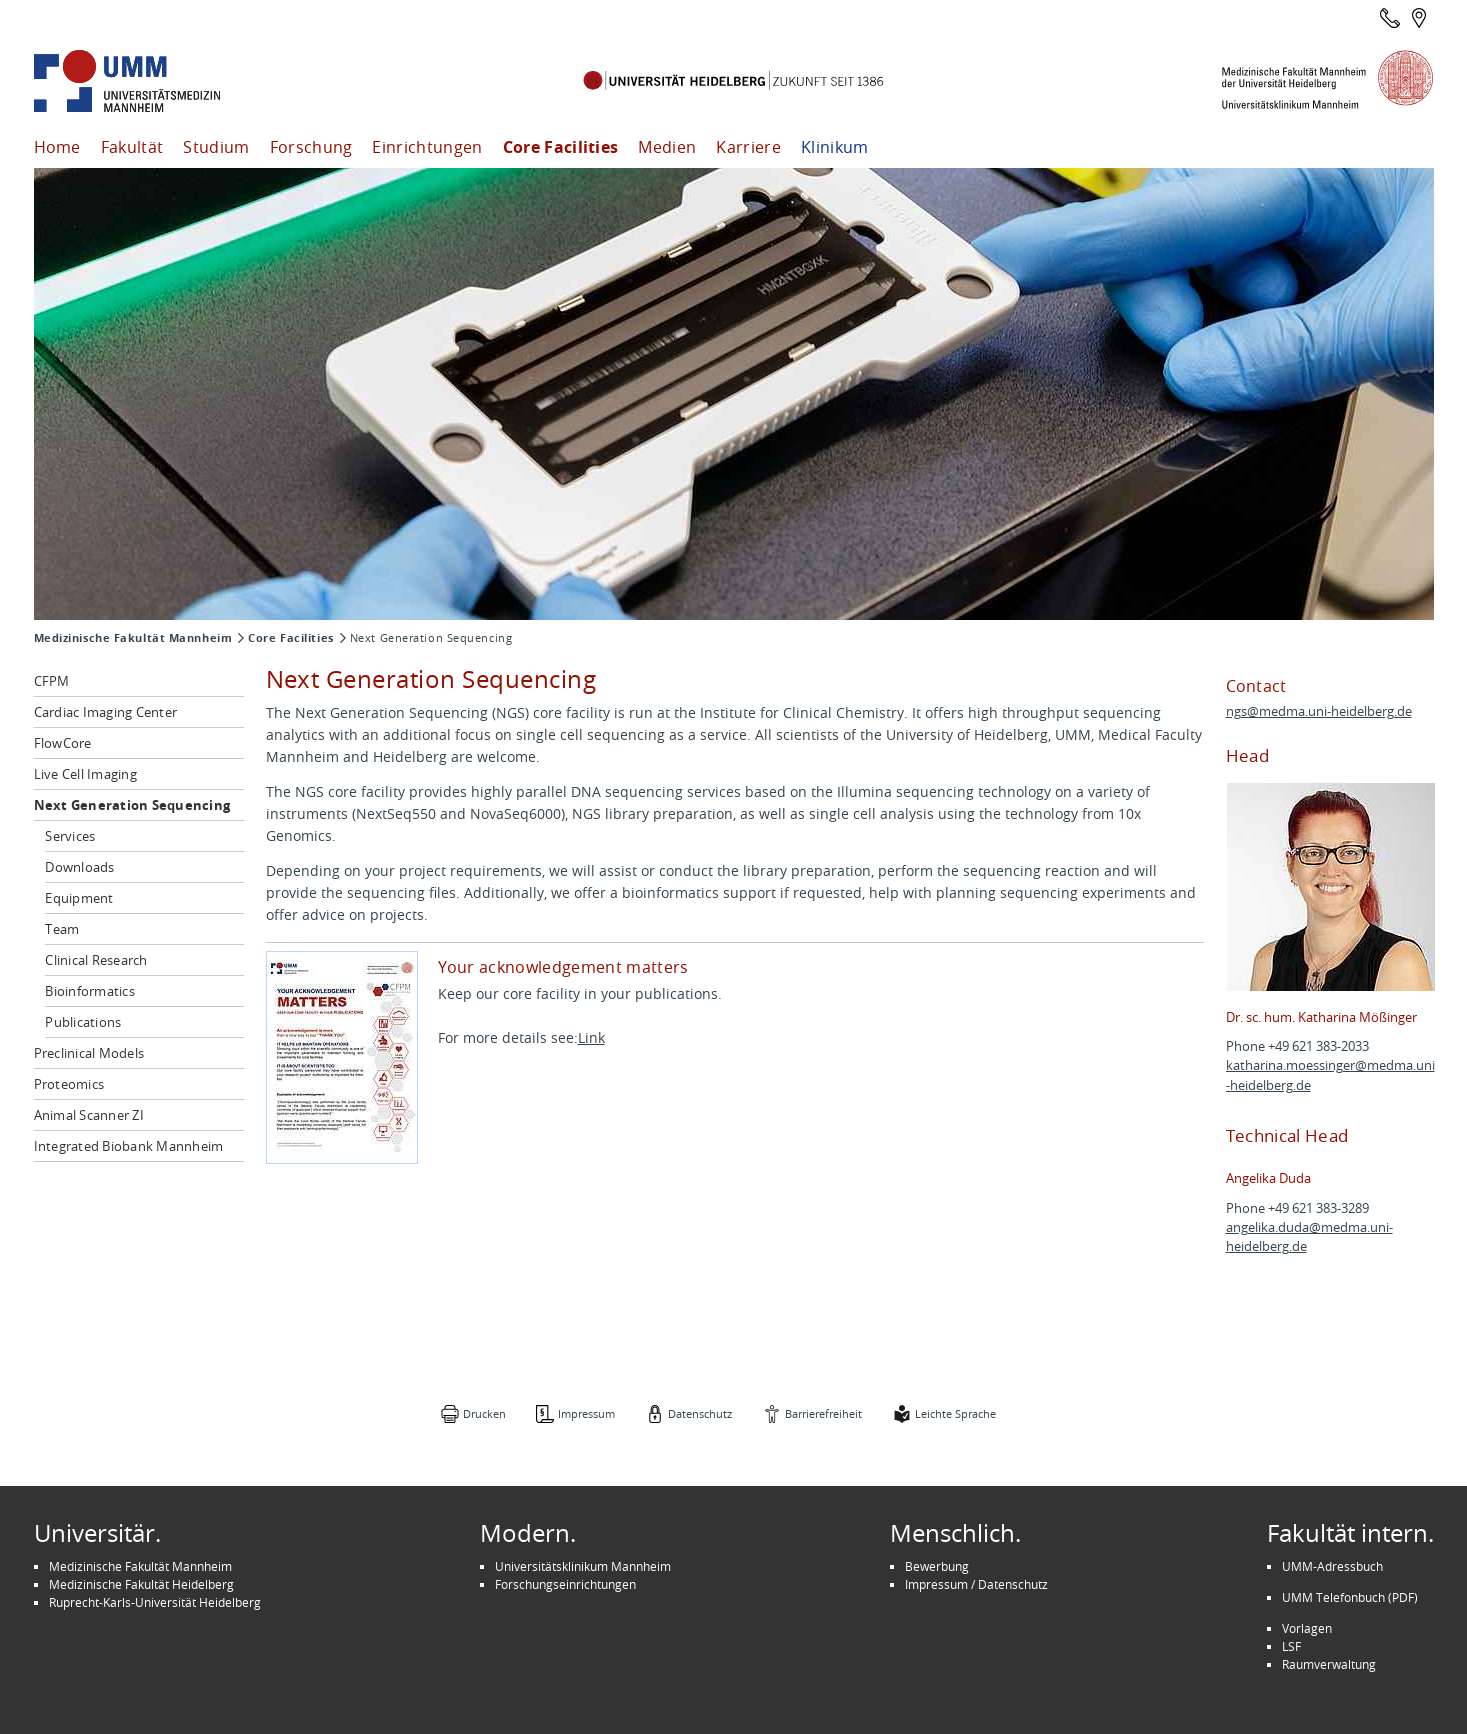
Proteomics (69, 1084)
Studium (216, 147)
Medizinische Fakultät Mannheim (133, 638)
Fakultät (132, 147)
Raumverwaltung (1329, 1664)
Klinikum (835, 147)
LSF (1291, 1646)
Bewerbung (937, 1566)
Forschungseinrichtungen (565, 1584)
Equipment (79, 898)
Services (70, 836)
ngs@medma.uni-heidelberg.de (1319, 711)
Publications (83, 1022)
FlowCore (63, 743)
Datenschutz (700, 1413)
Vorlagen (1307, 1628)
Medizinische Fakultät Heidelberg (141, 1584)
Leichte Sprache (955, 1413)
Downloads (79, 867)
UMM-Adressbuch (1332, 1566)
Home (57, 147)
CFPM (52, 681)
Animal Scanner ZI (89, 1115)
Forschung (311, 147)
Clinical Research (96, 960)
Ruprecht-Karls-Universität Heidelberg (155, 1602)
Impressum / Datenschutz (976, 1584)
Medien (667, 147)
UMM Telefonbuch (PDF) (1350, 1597)
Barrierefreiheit (823, 1413)
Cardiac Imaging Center (106, 712)
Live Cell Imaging (85, 774)
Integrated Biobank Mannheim (129, 1146)
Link (591, 1037)
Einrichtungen (427, 147)
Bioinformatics (90, 991)
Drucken (484, 1413)
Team (62, 929)
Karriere (748, 147)
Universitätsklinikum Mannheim (583, 1566)
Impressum (586, 1413)
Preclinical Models (89, 1053)
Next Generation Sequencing (132, 805)
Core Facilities (561, 147)
